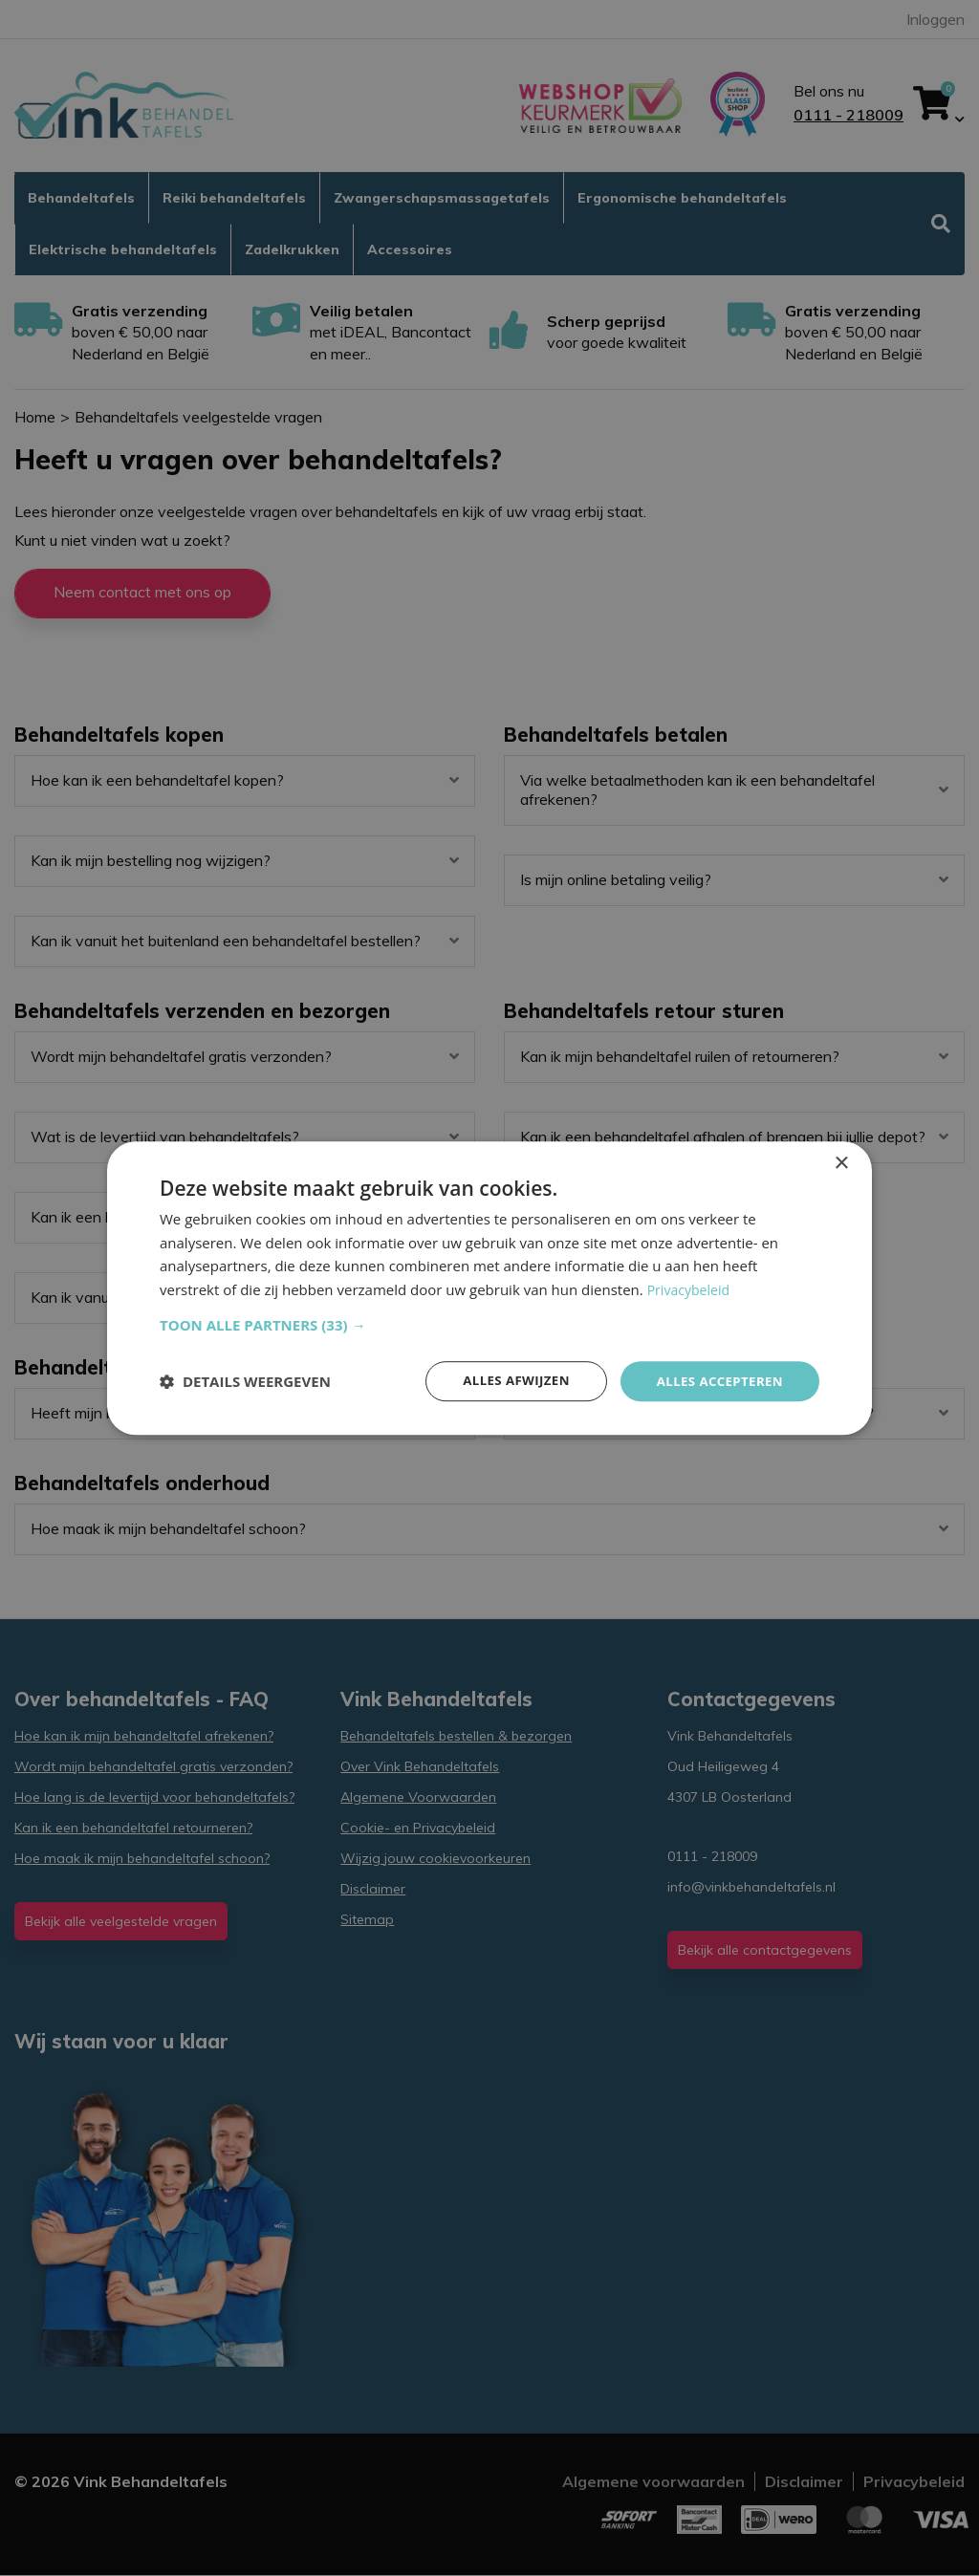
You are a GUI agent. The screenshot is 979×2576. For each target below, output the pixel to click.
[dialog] (489, 1287)
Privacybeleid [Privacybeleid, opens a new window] (691, 1288)
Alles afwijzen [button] (506, 1381)
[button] (489, 1323)
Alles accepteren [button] (716, 1381)
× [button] (841, 1162)
